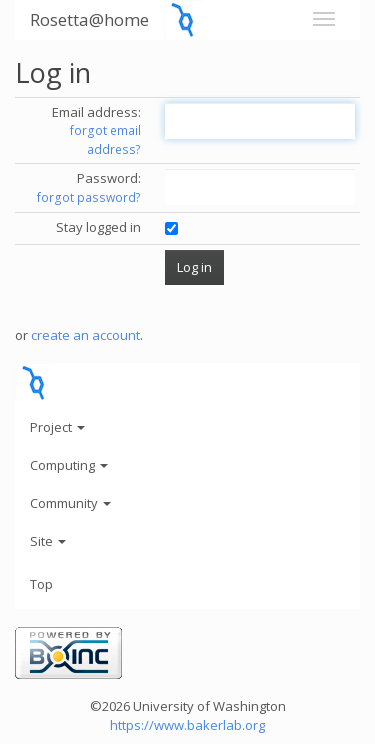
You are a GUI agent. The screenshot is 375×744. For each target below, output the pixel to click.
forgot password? (89, 197)
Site (48, 541)
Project (57, 427)
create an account (85, 335)
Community (70, 503)
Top (41, 584)
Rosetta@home (89, 19)
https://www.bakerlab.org (187, 725)
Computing (69, 465)
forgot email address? (105, 140)
